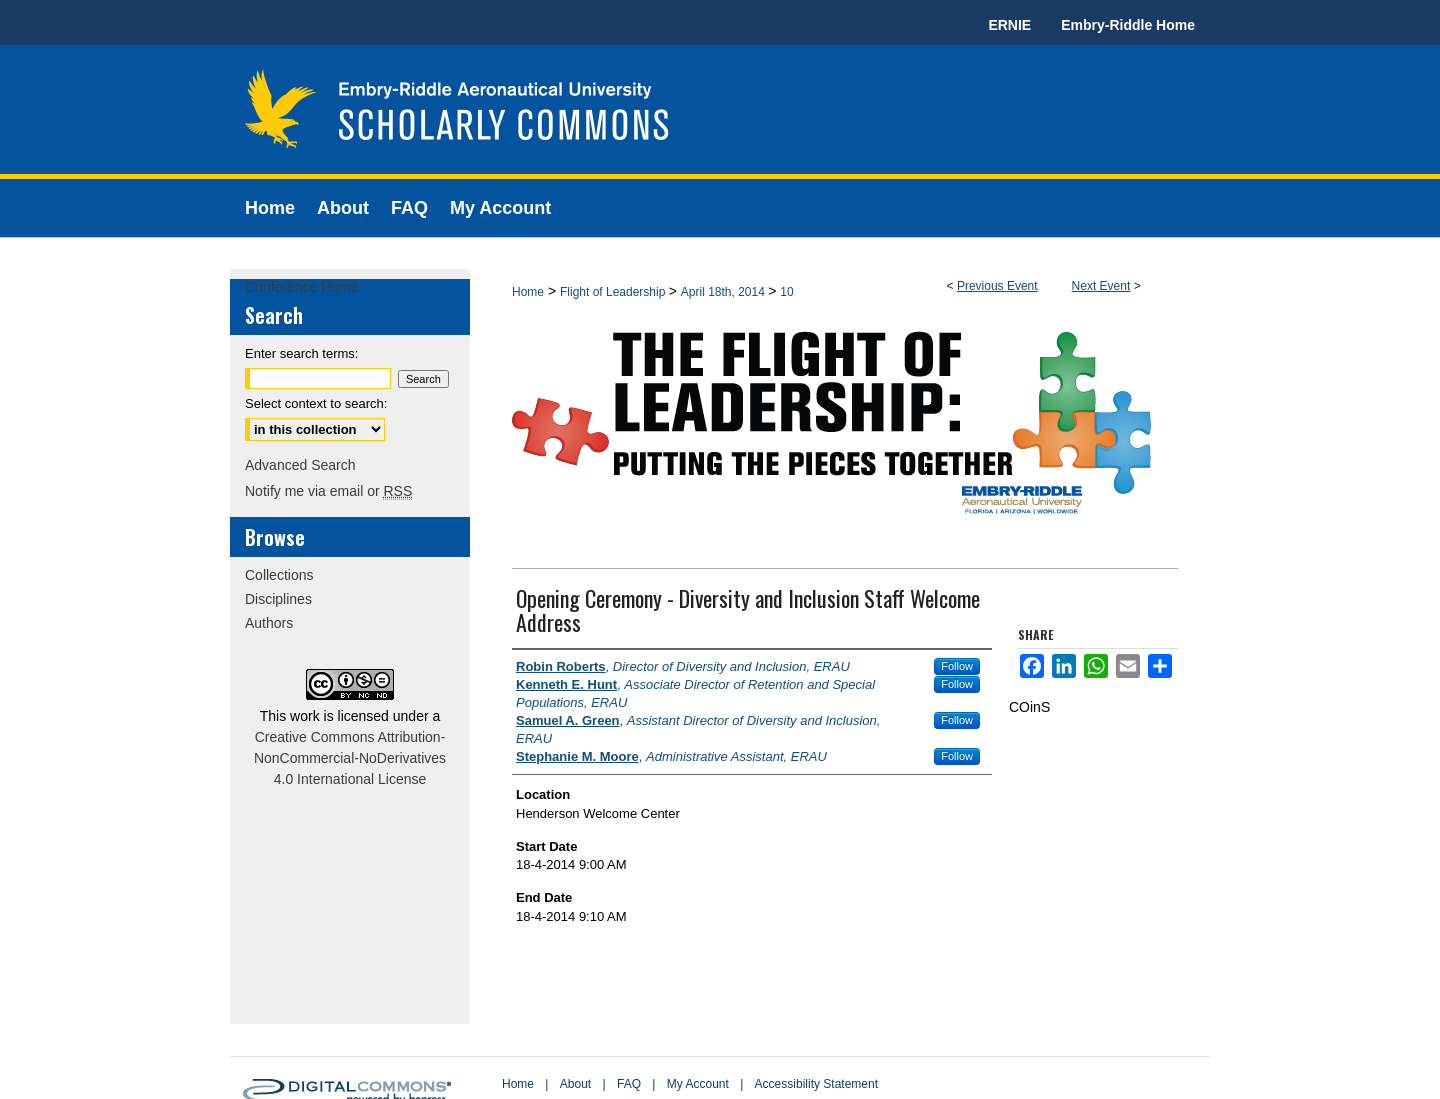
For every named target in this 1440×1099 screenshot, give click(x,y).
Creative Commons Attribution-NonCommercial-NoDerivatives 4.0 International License (350, 758)
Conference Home (302, 287)
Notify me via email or (328, 491)
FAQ (629, 1084)
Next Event (1101, 286)
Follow (957, 666)
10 (786, 292)
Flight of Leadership (614, 292)
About (575, 1084)
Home (528, 292)
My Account (698, 1084)
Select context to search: (316, 403)
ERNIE (1009, 25)
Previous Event (997, 286)
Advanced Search (300, 465)
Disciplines (278, 599)
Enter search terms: (301, 353)
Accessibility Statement (816, 1084)
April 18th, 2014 (724, 292)
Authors (269, 623)
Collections (279, 575)
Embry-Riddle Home (1128, 25)
